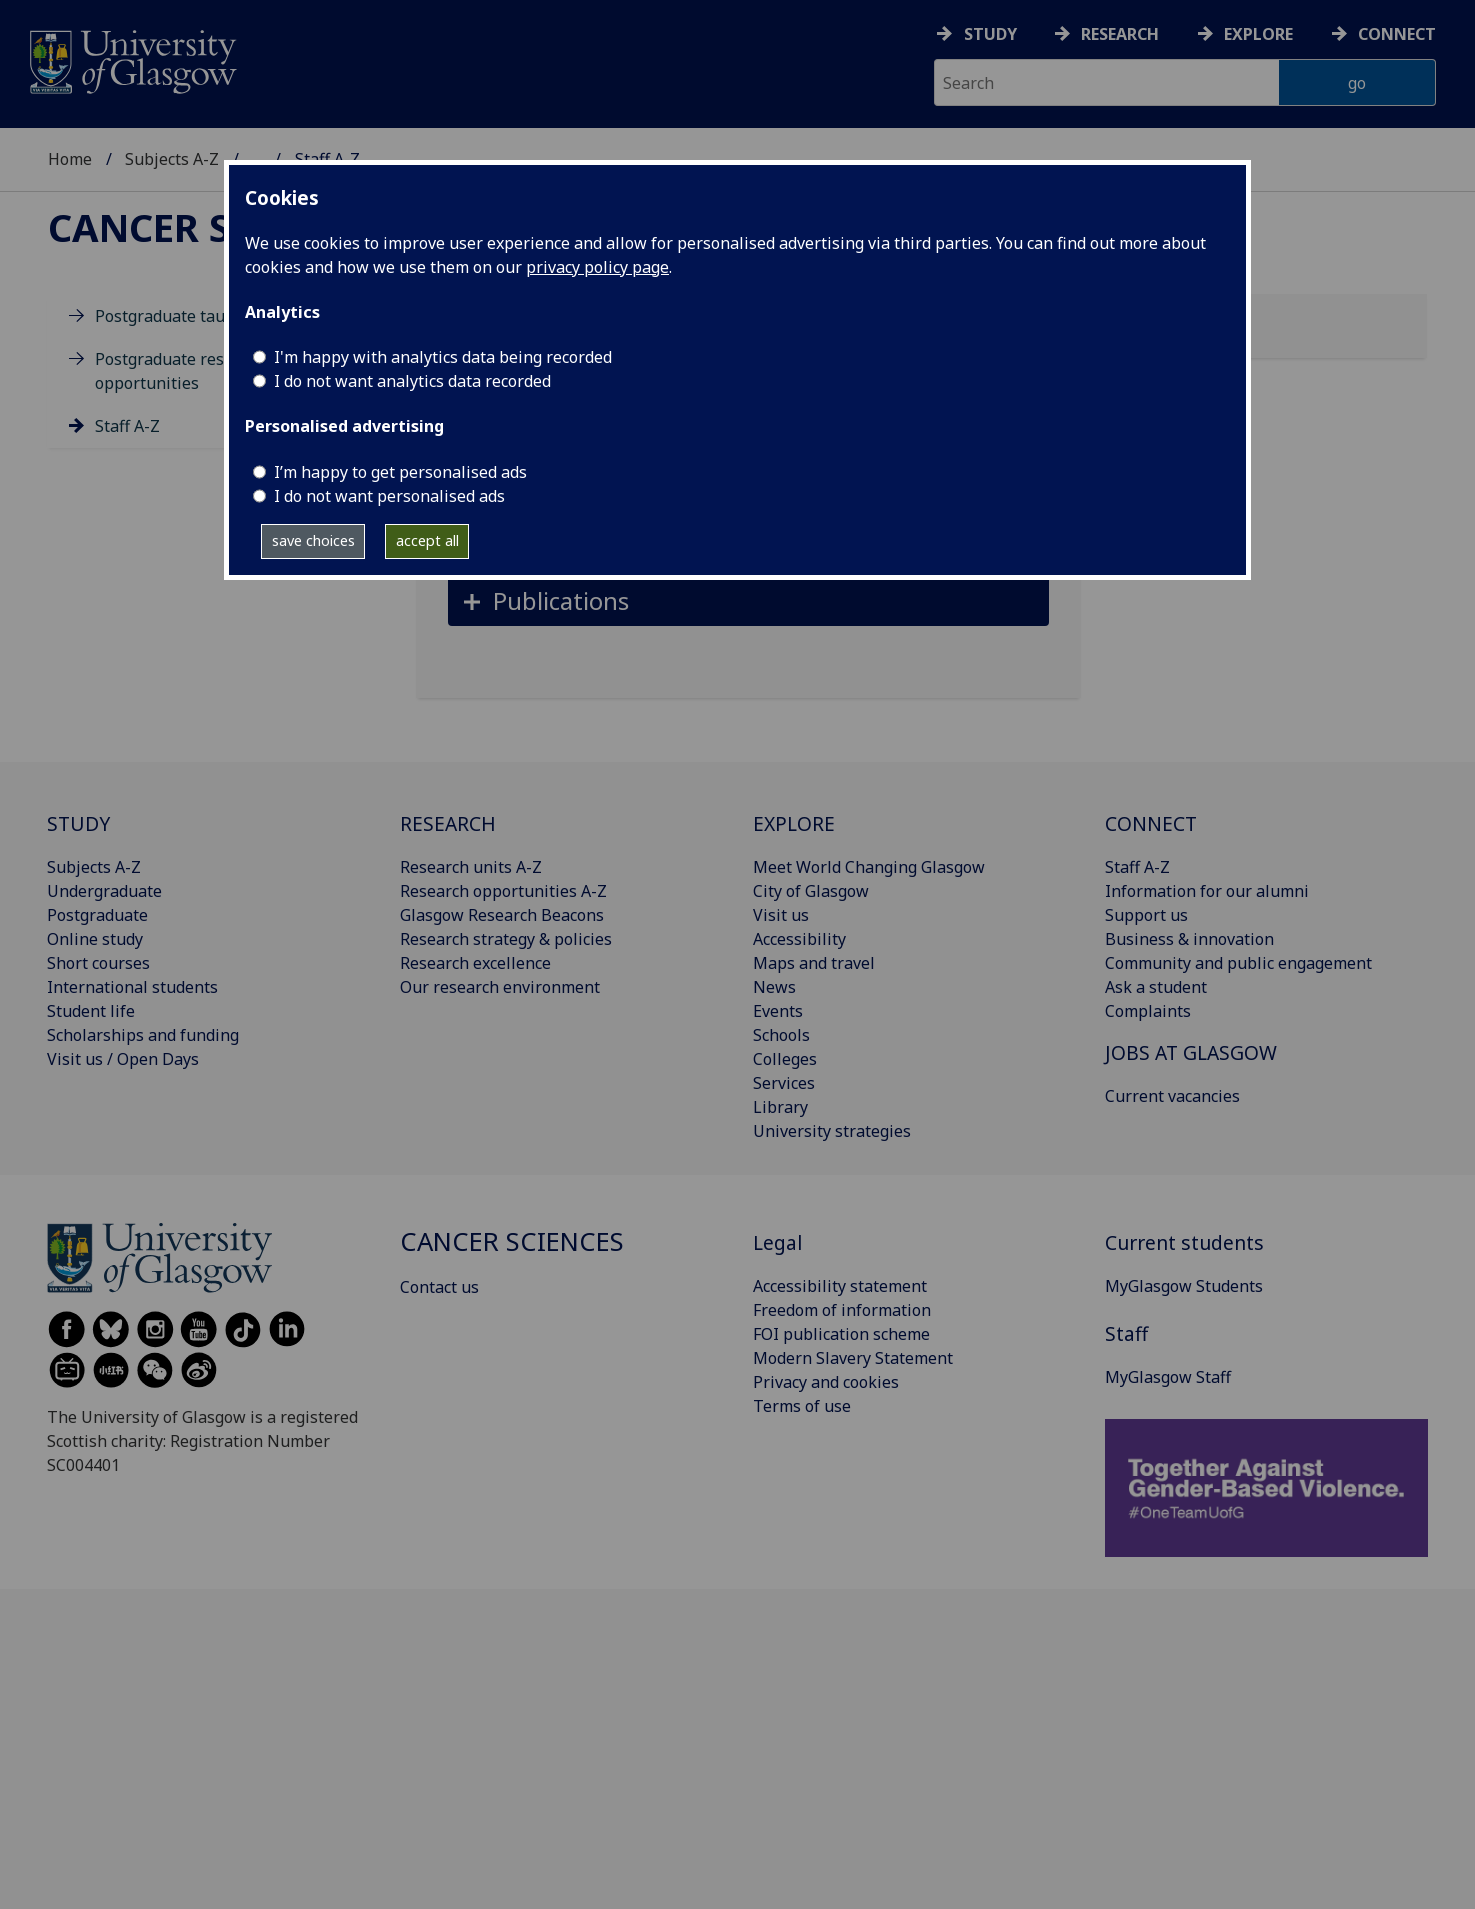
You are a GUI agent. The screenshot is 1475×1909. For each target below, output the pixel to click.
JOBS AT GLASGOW (1191, 1052)
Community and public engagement (1238, 963)
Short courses (98, 963)
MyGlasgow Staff (1168, 1377)
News (774, 987)
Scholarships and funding (143, 1035)
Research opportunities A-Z (503, 891)
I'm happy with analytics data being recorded (443, 357)
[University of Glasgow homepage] (131, 59)
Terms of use (802, 1406)
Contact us (439, 1287)
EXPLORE (794, 823)
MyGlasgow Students (1184, 1286)
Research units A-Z (471, 867)
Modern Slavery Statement (853, 1358)
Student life (91, 1011)
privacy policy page (597, 267)
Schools (781, 1035)
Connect (1397, 34)
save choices (313, 540)
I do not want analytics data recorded (412, 381)
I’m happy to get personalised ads (400, 472)
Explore (1258, 34)
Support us (1146, 915)
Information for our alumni (1207, 891)
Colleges (785, 1059)
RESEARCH (448, 823)
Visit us (781, 915)
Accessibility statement (840, 1286)
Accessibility (799, 939)
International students (132, 987)
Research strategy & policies (506, 939)
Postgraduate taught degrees (204, 316)
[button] (748, 600)
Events (778, 1011)
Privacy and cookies (826, 1382)
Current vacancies (1172, 1096)
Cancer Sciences (216, 227)
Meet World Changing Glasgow (869, 867)
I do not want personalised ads (389, 496)
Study (990, 34)
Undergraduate (104, 891)
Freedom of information (842, 1310)
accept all (427, 540)
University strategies (832, 1131)
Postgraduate (97, 915)
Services (784, 1083)
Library (780, 1107)
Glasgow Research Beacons (502, 915)
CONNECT (1151, 823)
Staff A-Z (127, 426)
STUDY (78, 823)
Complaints (1148, 1011)
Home (70, 159)
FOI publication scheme (841, 1334)
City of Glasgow (811, 891)
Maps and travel (814, 963)
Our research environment (500, 987)
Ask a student (1156, 987)
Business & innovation (1189, 939)
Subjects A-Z (172, 159)
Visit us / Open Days (123, 1059)
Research (1120, 34)
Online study (95, 939)
